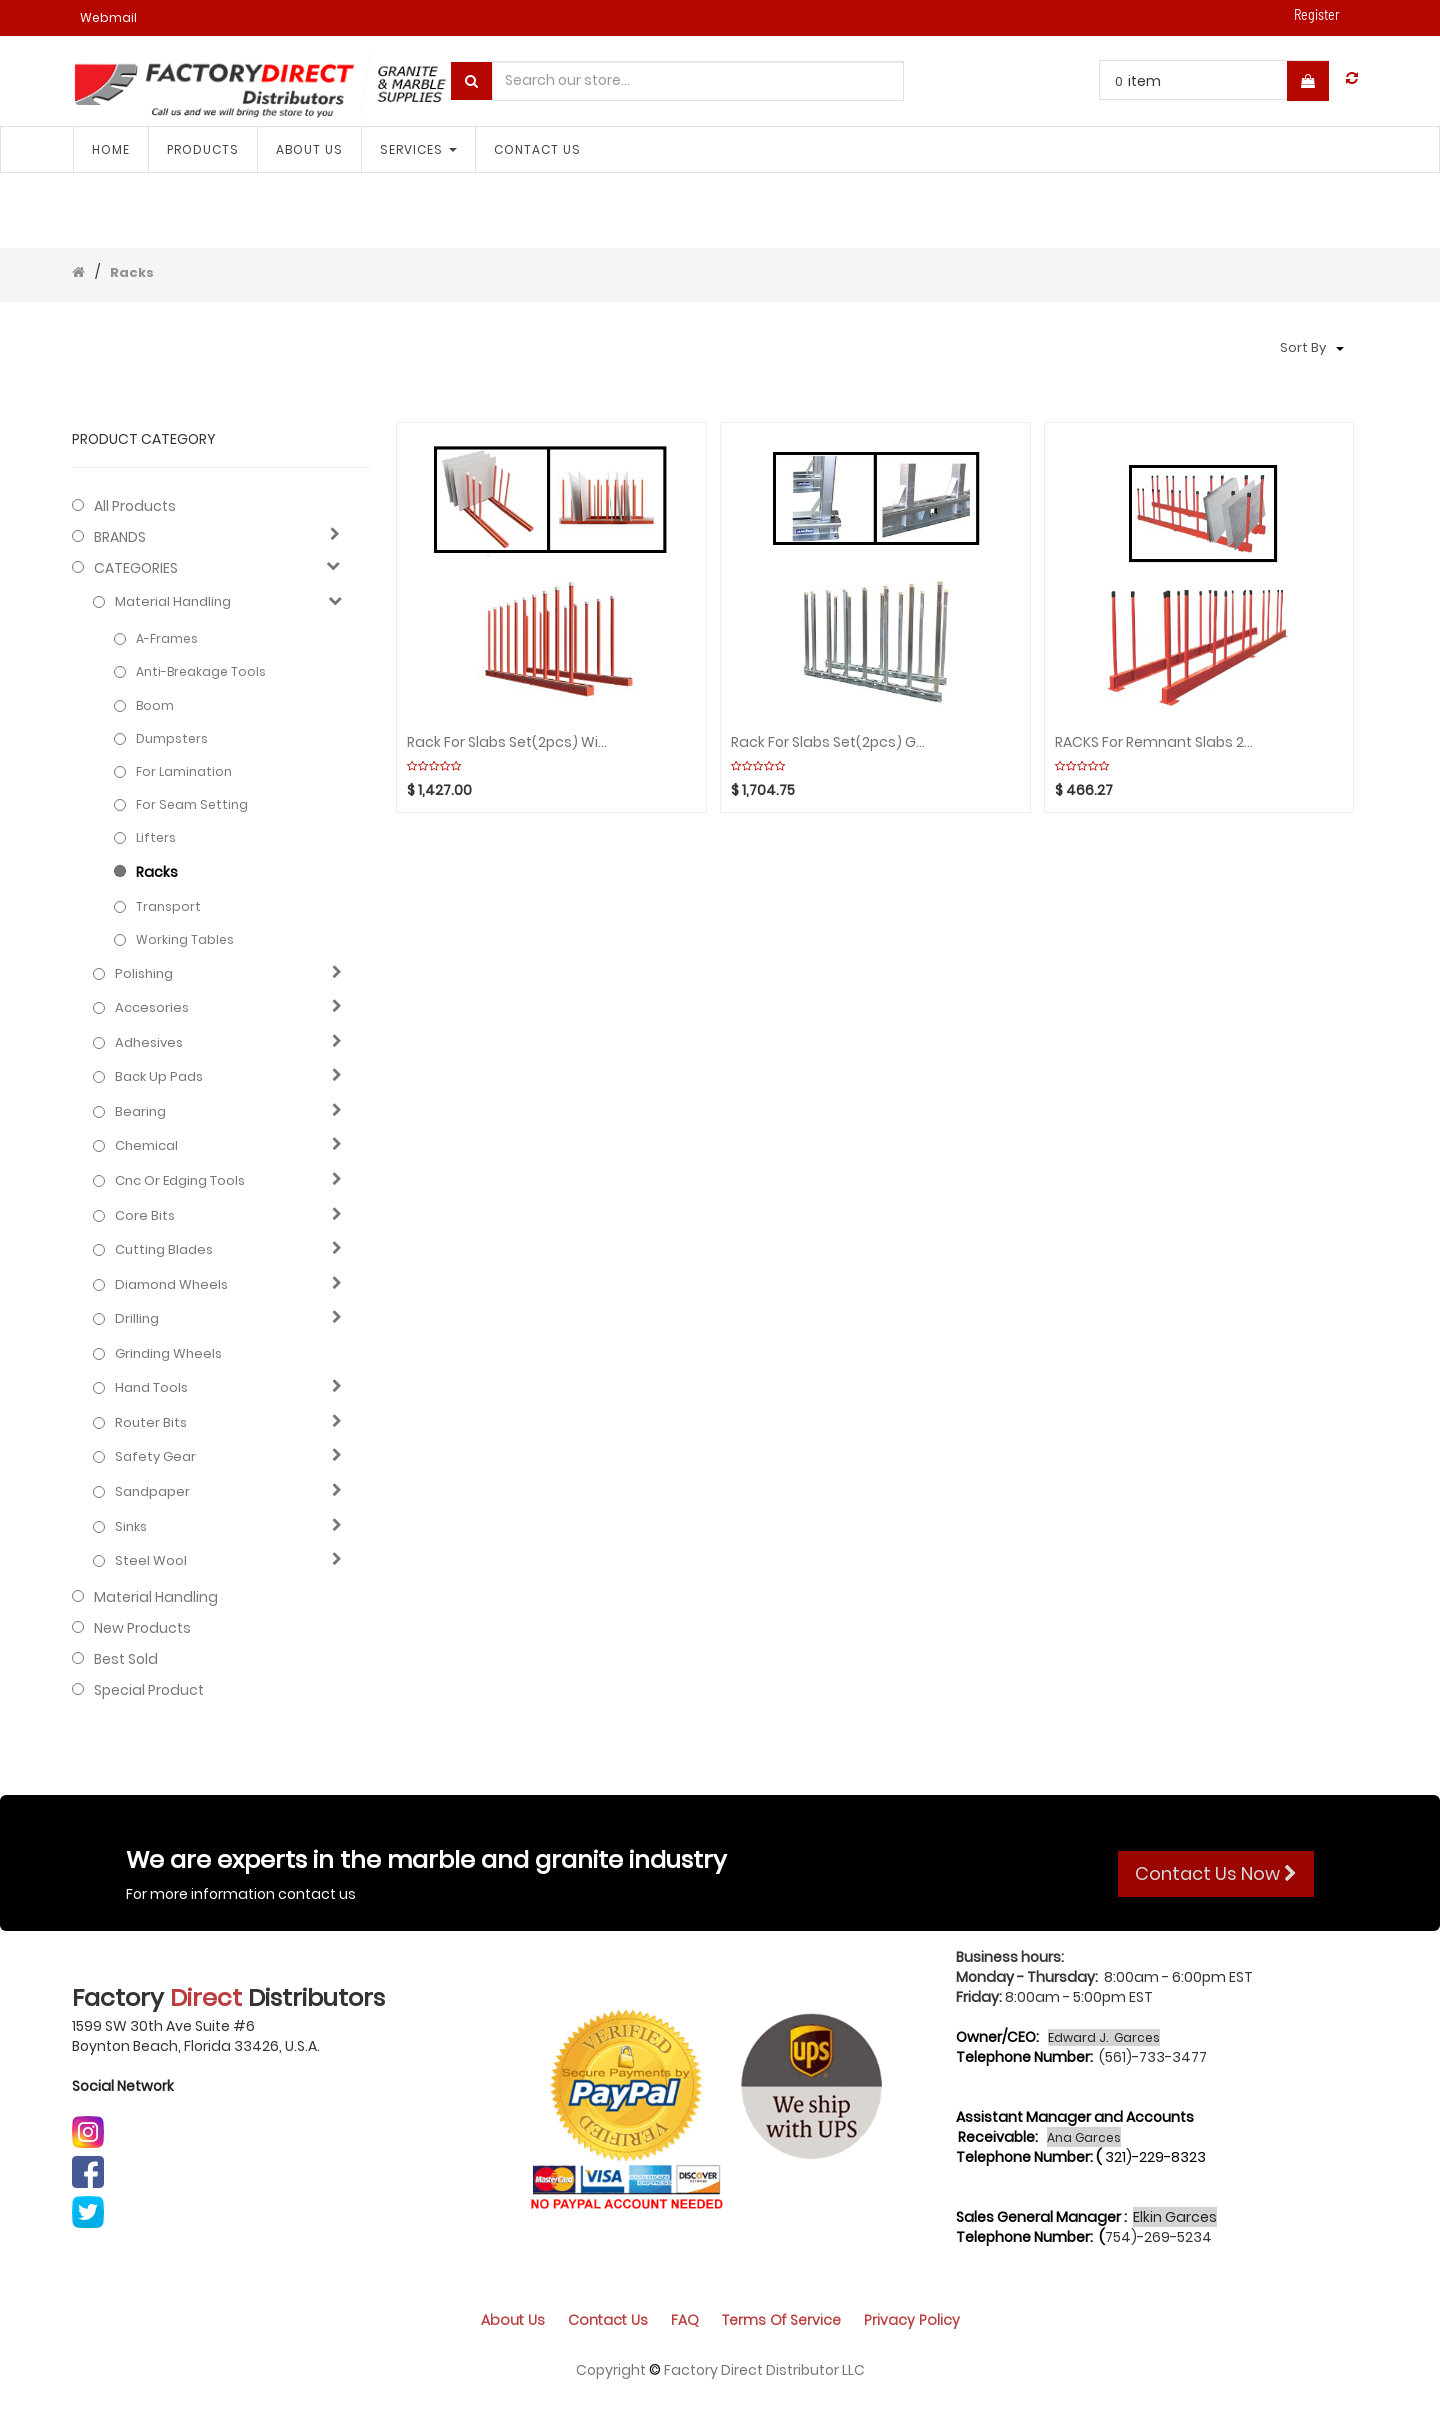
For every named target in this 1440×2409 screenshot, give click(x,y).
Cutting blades (164, 1250)
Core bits (145, 1216)
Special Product (149, 1690)
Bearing (140, 1112)
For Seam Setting (192, 804)
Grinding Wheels (168, 1354)
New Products (142, 1628)
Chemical (146, 1146)
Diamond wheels (171, 1285)
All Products (135, 506)
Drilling (137, 1319)
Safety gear (155, 1457)
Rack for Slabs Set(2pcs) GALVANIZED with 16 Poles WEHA (832, 742)
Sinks (131, 1527)
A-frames (167, 638)
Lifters (156, 837)
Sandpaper (152, 1492)
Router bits (151, 1423)
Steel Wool (151, 1561)
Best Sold (126, 1659)
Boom (155, 705)
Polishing (144, 974)
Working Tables (185, 939)
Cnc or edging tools (180, 1181)
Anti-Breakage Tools (201, 671)
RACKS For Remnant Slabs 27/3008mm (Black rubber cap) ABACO (1156, 742)
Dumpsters (172, 738)
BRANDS (120, 537)
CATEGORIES (136, 568)
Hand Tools (151, 1388)
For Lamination (184, 771)
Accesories (152, 1008)
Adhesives (149, 1043)
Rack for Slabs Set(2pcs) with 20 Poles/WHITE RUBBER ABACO (508, 742)
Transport (168, 906)
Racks (132, 272)
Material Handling (173, 602)
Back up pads (159, 1077)
